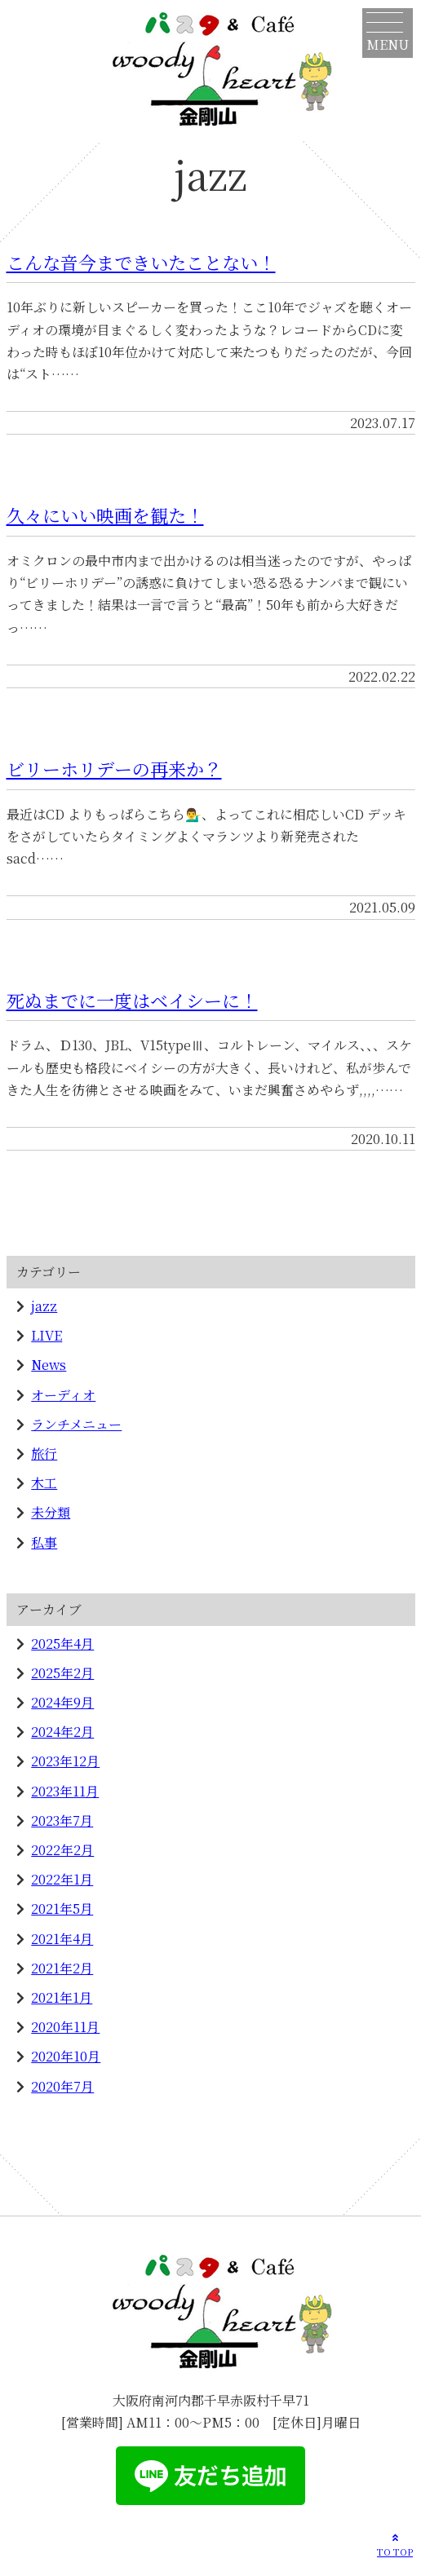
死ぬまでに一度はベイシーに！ (132, 1000)
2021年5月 (62, 1908)
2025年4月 (62, 1643)
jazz (44, 1306)
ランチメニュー (76, 1424)
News (48, 1364)
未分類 (50, 1512)
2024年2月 (62, 1731)
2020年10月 (65, 2056)
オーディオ (63, 1394)
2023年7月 (62, 1820)
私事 (44, 1542)
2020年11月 (65, 2026)
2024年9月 (62, 1702)
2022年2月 (62, 1849)
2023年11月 (65, 1791)
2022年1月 (62, 1879)
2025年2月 (62, 1673)
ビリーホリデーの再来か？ (114, 768)
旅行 (44, 1453)
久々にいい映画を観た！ (105, 515)
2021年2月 (62, 1968)
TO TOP (395, 2544)
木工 (44, 1483)
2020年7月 (62, 2086)
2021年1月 (61, 1997)
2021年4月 (62, 1938)
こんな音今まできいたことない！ (141, 262)
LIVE (46, 1335)
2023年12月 (65, 1761)
